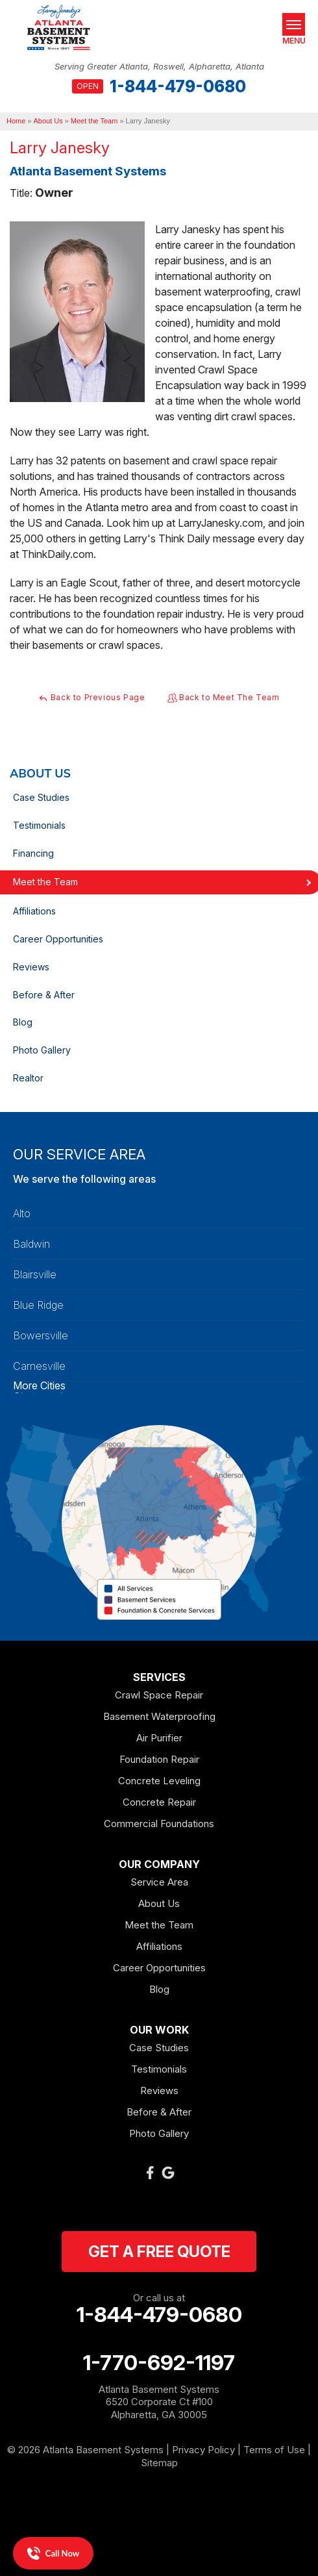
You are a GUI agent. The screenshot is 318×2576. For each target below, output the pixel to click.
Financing (33, 853)
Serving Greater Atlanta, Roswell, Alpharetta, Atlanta (159, 66)
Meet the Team (159, 1925)
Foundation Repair (159, 1759)
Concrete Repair (159, 1802)
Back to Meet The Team (223, 697)
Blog (22, 1022)
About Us (40, 774)
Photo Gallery (42, 1049)
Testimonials (39, 825)
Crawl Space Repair (159, 1695)
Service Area (159, 1882)
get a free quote (159, 2251)
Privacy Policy (203, 2449)
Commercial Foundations (159, 1823)
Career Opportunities (58, 938)
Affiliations (34, 910)
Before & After (44, 994)
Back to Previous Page (91, 697)
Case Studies (41, 797)
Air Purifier (159, 1738)
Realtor (28, 1077)
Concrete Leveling (159, 1780)
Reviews (31, 966)
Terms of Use (274, 2449)
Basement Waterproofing (159, 1716)
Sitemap (159, 2462)
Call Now (53, 2553)
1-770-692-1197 (159, 2363)
